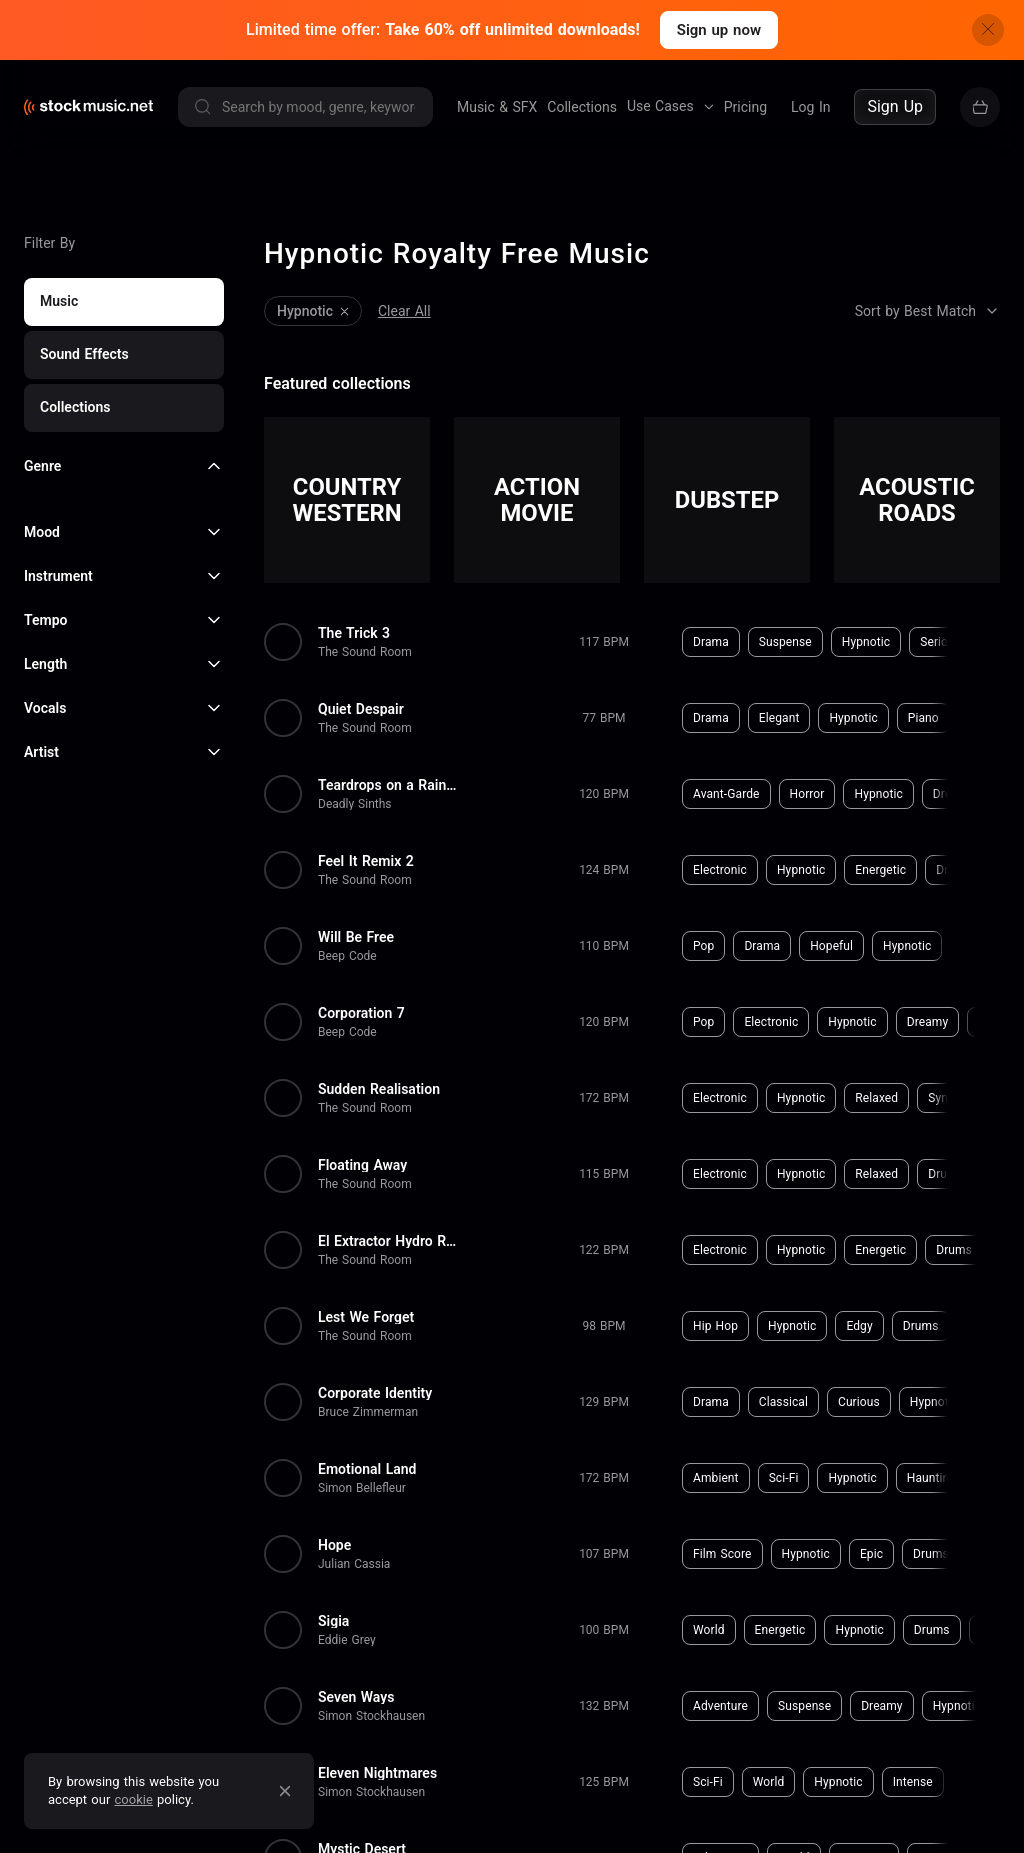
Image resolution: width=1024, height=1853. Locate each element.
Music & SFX (497, 107)
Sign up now (719, 30)
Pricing (745, 107)
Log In (810, 107)
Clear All (404, 311)
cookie (134, 1799)
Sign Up (895, 106)
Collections (582, 107)
